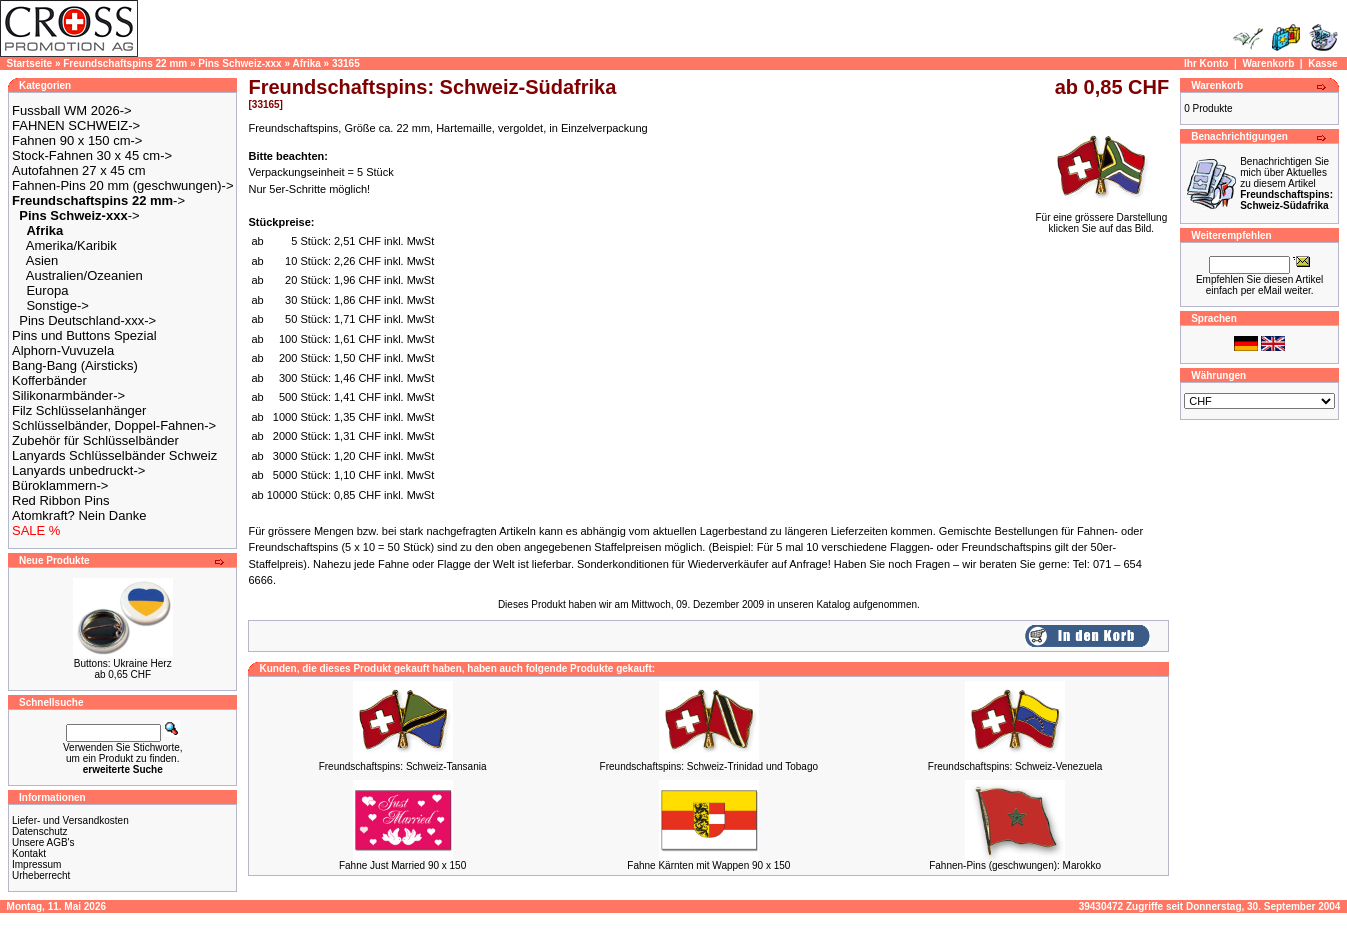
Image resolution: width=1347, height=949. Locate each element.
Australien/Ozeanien (84, 275)
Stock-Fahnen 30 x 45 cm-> (92, 155)
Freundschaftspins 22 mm (125, 63)
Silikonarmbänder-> (68, 395)
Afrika (306, 63)
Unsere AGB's (43, 842)
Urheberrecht (41, 875)
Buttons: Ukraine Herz (123, 663)
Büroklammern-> (60, 485)
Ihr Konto (1206, 63)
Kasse (1322, 63)
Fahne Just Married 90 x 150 (402, 865)
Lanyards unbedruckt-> (78, 470)
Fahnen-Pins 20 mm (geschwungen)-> (122, 185)
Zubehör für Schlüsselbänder (95, 440)
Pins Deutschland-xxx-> (87, 320)
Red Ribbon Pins (61, 500)
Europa (47, 290)
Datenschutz (40, 831)
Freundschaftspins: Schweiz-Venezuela (1015, 766)
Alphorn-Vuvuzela (63, 350)
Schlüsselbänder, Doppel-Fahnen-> (114, 425)
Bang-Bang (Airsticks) (75, 365)
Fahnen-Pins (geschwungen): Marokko (1015, 865)
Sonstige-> (57, 305)
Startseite (30, 63)
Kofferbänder (49, 380)
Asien (42, 260)
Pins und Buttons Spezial (84, 335)
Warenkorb (1268, 63)
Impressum (36, 864)
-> (98, 200)
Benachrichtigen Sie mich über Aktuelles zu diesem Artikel (1286, 183)
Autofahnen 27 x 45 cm (79, 170)
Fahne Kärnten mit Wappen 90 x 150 (708, 865)
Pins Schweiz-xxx (239, 63)
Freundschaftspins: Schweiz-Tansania (403, 766)
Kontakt (29, 853)
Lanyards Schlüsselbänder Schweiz (114, 455)
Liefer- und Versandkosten (70, 820)
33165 (346, 63)
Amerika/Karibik (71, 245)
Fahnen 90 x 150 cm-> (77, 140)
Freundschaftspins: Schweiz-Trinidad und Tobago (709, 766)
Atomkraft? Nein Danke (79, 515)
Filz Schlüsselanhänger (79, 410)
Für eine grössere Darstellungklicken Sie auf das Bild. (1101, 218)
